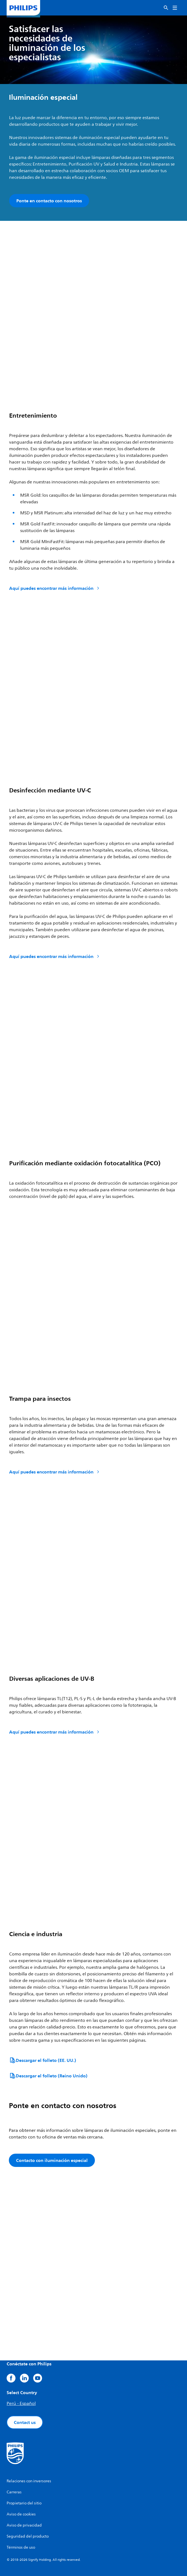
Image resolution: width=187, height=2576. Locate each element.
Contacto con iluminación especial (52, 2160)
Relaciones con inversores (29, 2481)
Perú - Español (21, 2403)
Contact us (25, 2422)
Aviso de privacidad (24, 2525)
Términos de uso (21, 2547)
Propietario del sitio (24, 2503)
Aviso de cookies (21, 2514)
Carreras (14, 2492)
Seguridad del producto (28, 2536)
